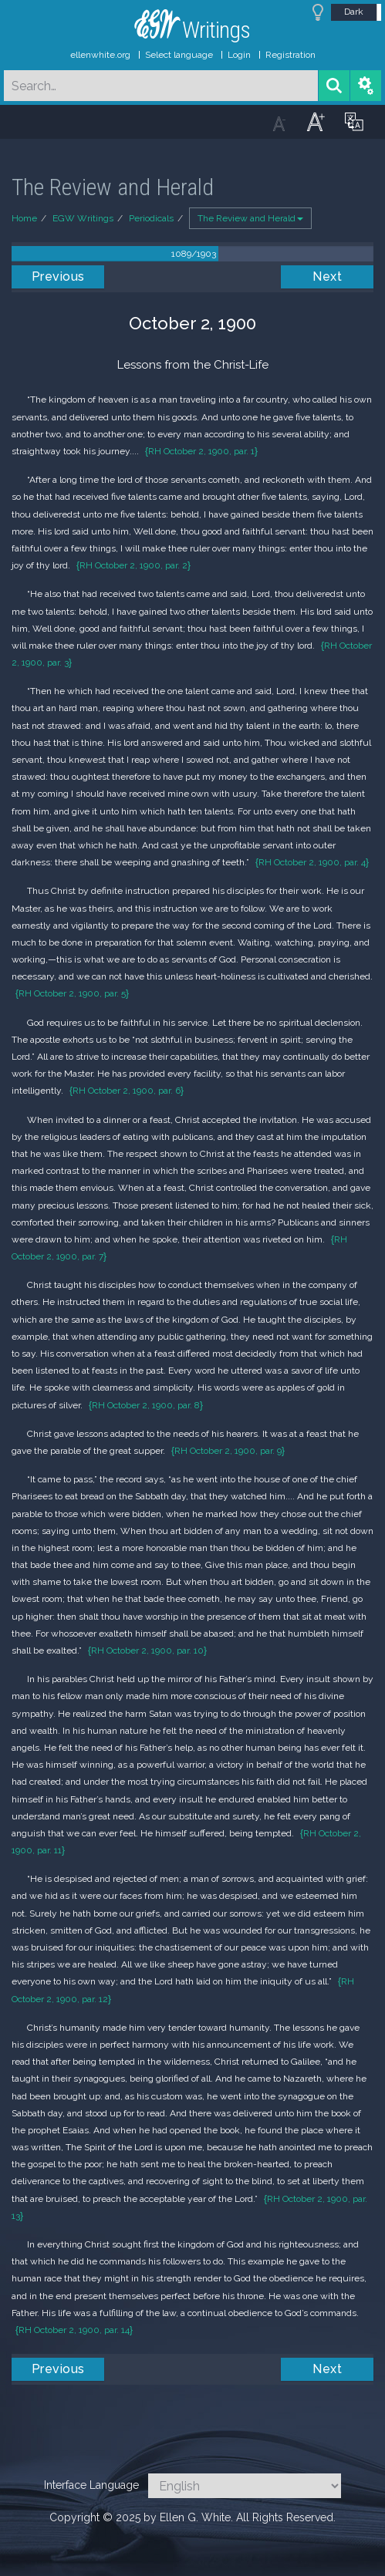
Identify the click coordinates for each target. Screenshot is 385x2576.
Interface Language (91, 2485)
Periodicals (151, 218)
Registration (290, 54)
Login (239, 54)
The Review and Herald (250, 218)
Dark (353, 11)
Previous (58, 276)
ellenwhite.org (100, 54)
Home (24, 218)
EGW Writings (82, 218)
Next (327, 276)
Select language (179, 54)
